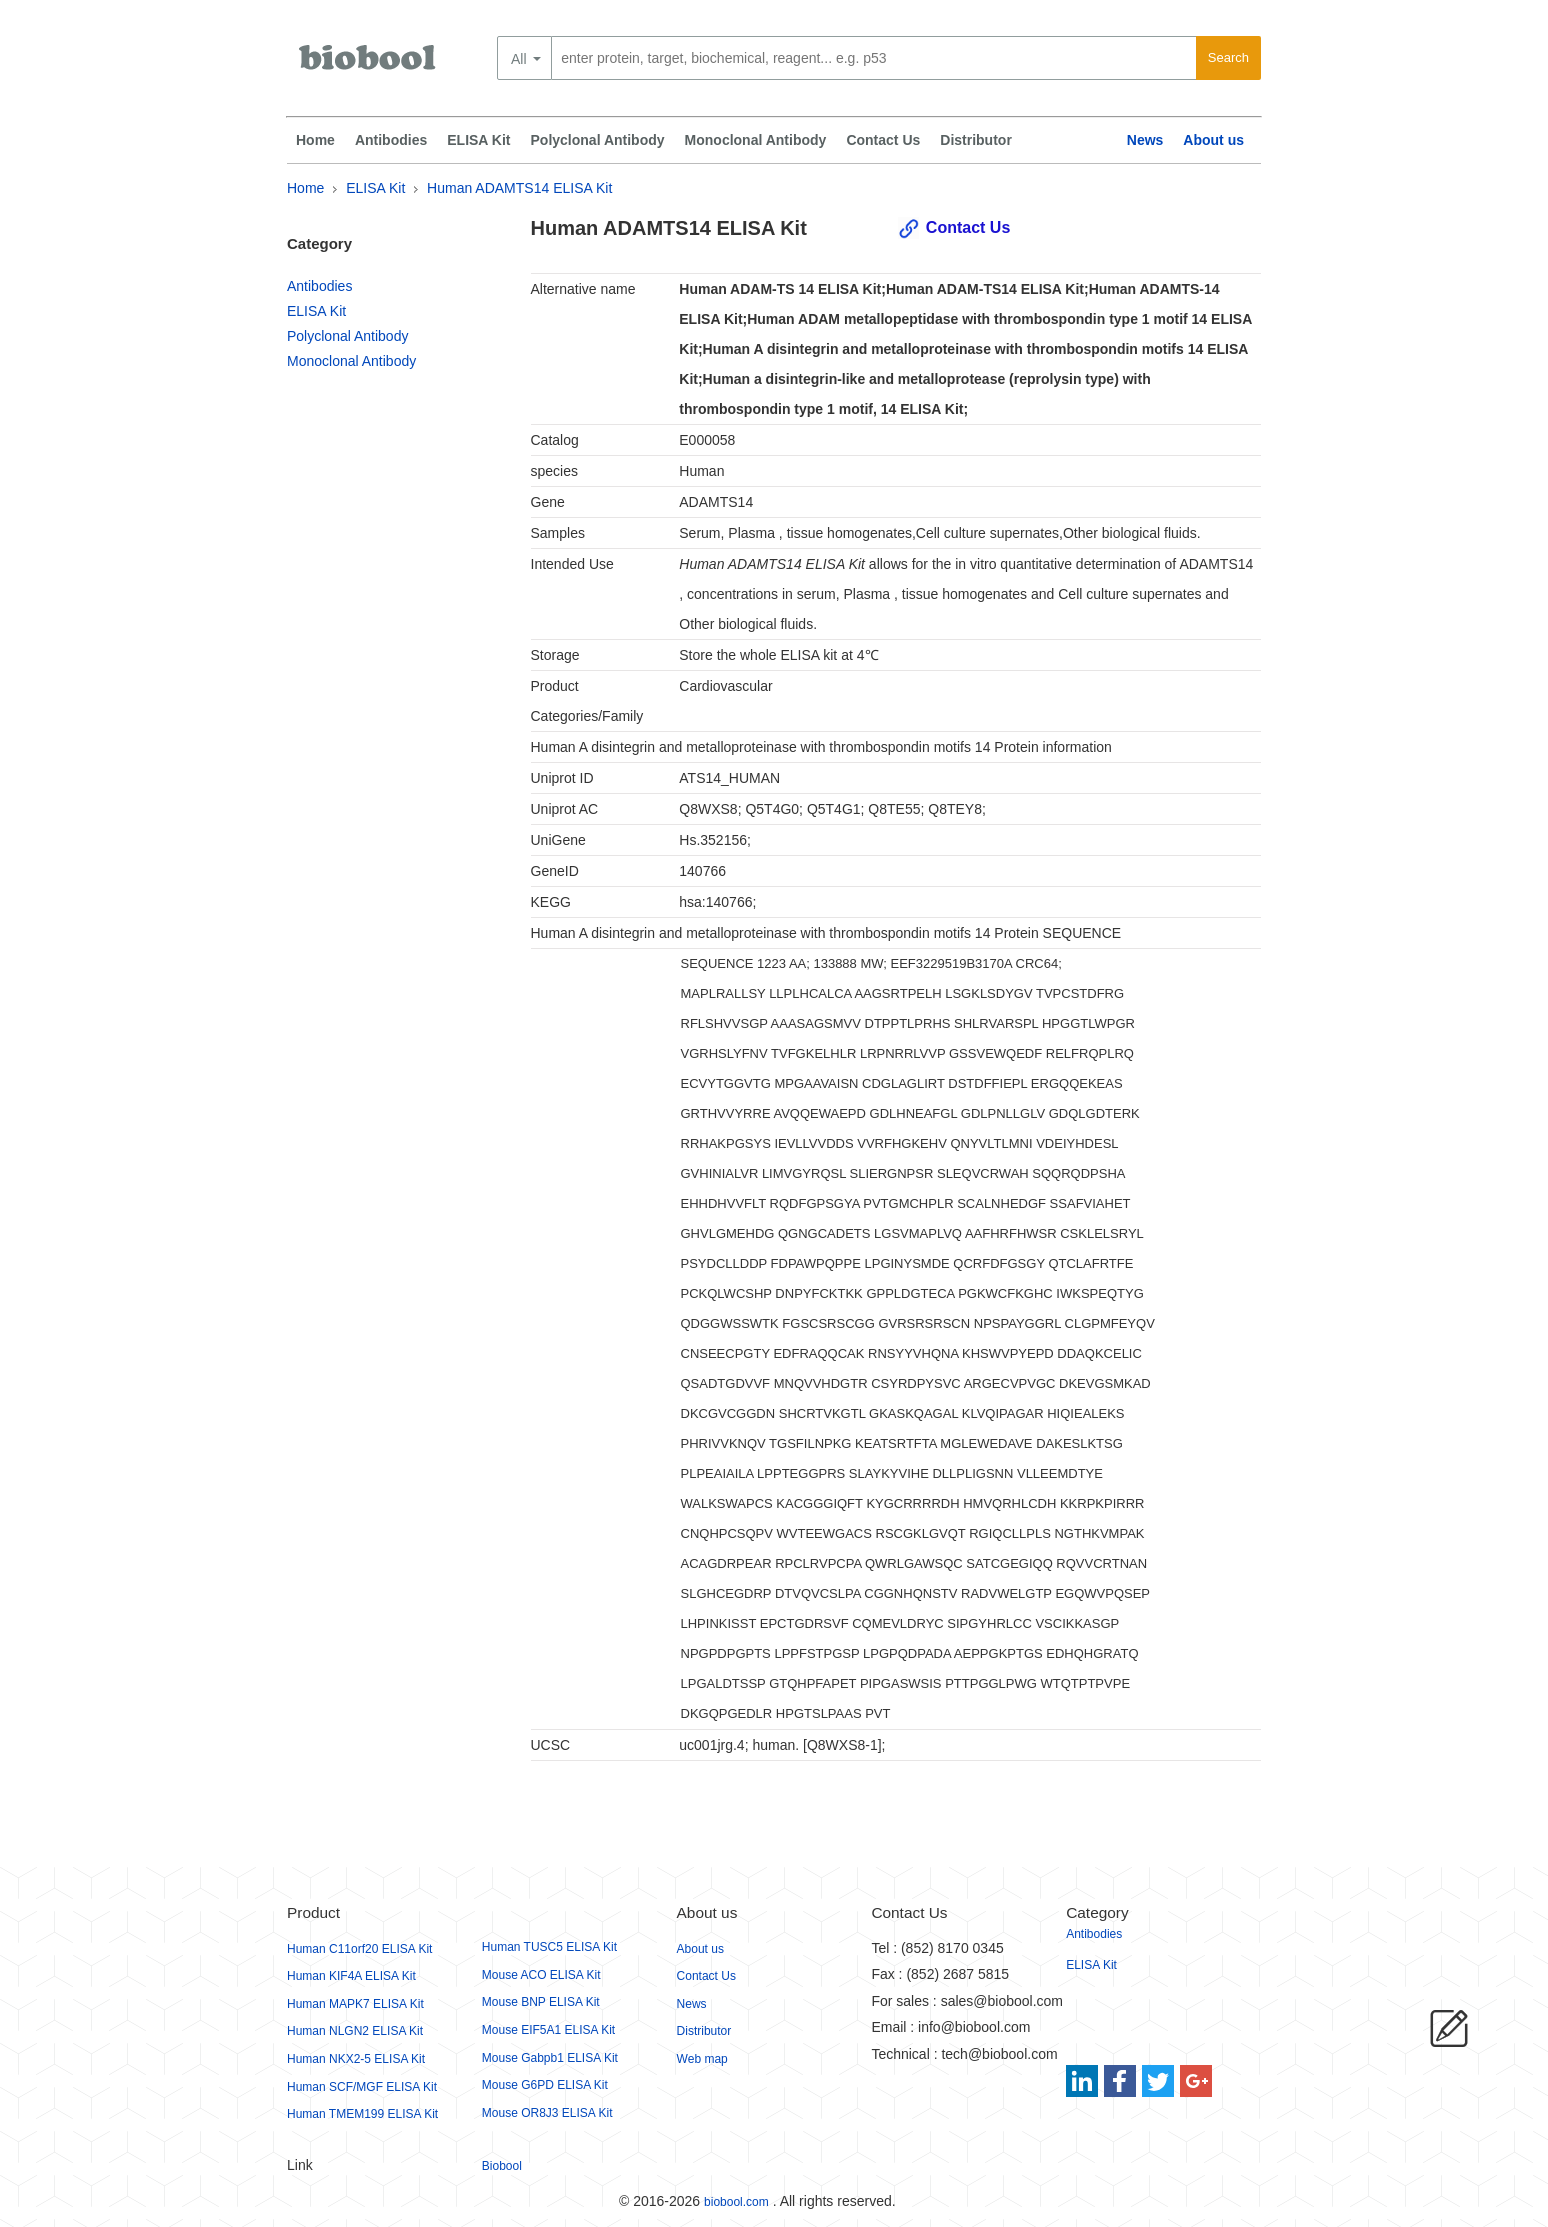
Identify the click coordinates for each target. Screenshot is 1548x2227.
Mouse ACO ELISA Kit (541, 1975)
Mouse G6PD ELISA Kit (545, 2085)
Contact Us (883, 140)
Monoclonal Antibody (756, 140)
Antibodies (391, 140)
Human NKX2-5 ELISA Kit (356, 2059)
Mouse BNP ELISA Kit (541, 2002)
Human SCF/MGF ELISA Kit (362, 2087)
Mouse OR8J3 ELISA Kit (547, 2113)
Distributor (976, 140)
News (1145, 140)
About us (1213, 140)
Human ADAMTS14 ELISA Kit (519, 188)
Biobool (502, 2166)
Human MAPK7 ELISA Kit (355, 2004)
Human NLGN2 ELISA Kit (355, 2031)
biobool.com (736, 2202)
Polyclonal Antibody (598, 140)
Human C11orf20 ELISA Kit (359, 1949)
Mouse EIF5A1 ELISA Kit (548, 2030)
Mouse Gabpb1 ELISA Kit (550, 2058)
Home (315, 140)
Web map (702, 2059)
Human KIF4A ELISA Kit (351, 1976)
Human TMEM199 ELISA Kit (362, 2114)
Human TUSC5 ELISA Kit (549, 1947)
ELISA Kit (478, 140)
